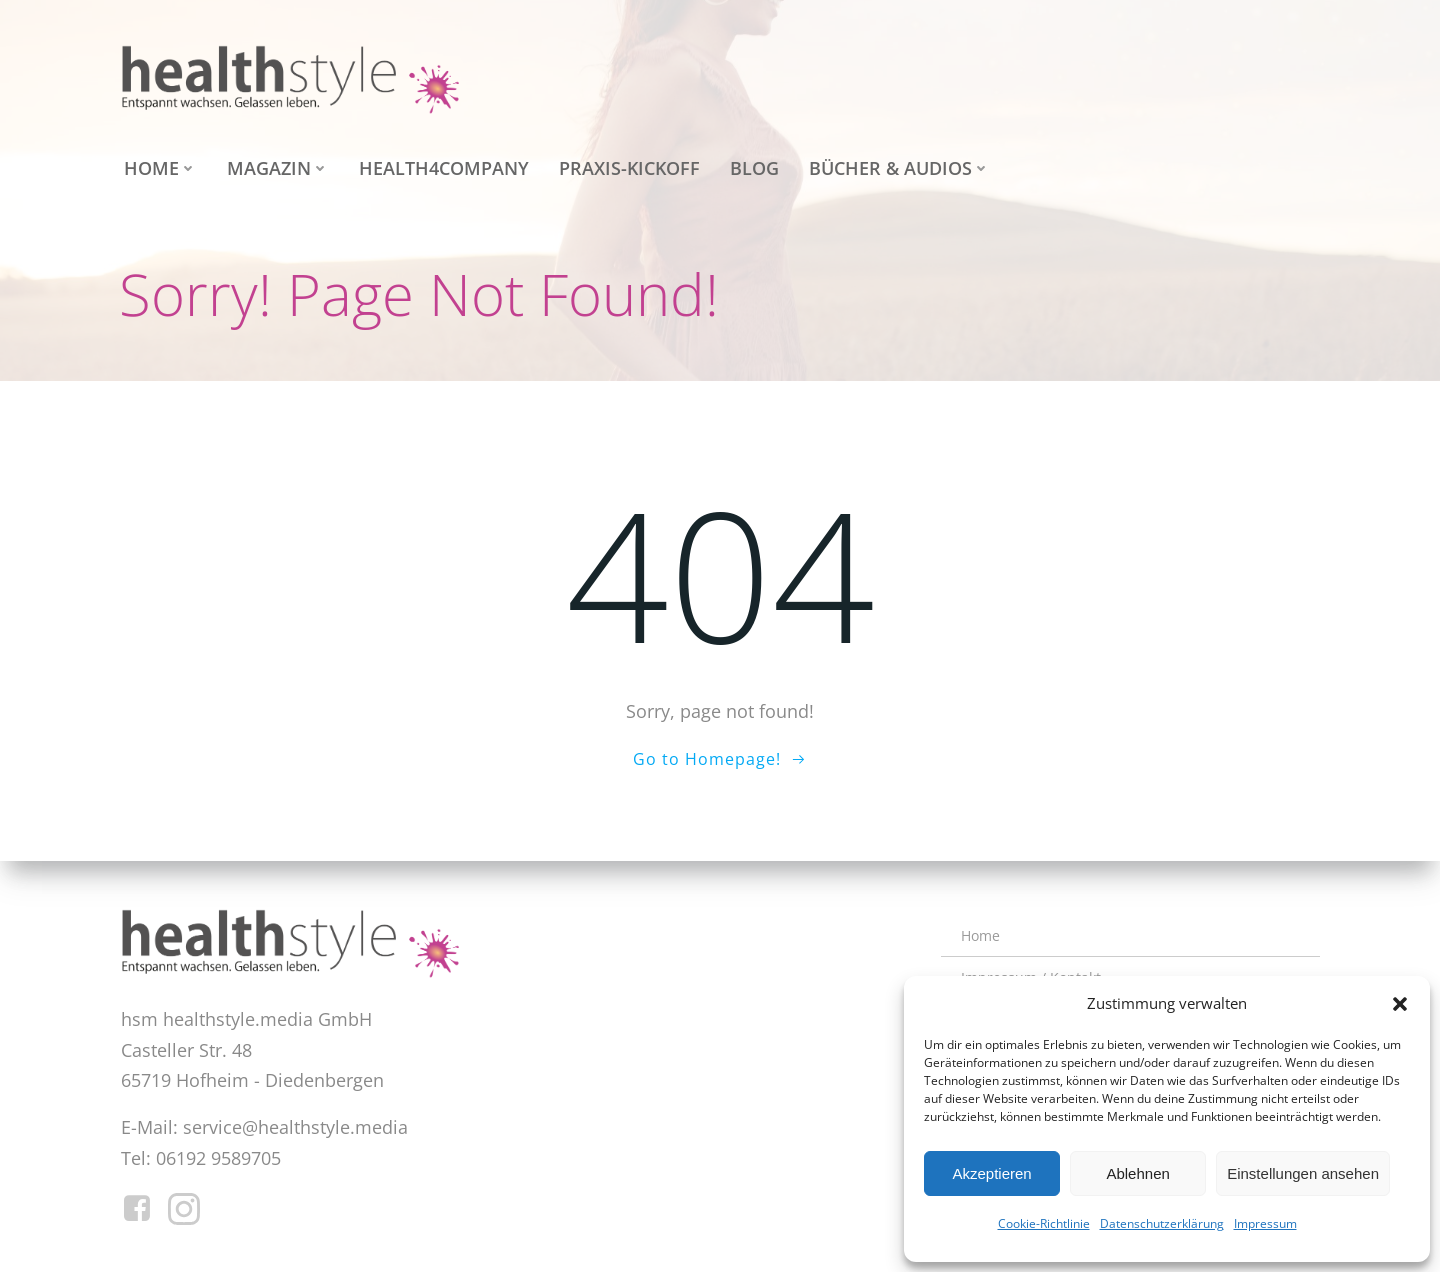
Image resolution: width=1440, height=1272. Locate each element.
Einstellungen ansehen (1303, 1173)
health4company (439, 163)
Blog (749, 163)
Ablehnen (1137, 1173)
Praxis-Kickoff (624, 163)
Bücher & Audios (894, 163)
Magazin (273, 163)
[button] (1400, 1004)
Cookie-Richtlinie (1044, 1223)
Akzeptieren (991, 1173)
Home (155, 163)
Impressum (1265, 1223)
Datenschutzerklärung (1162, 1223)
